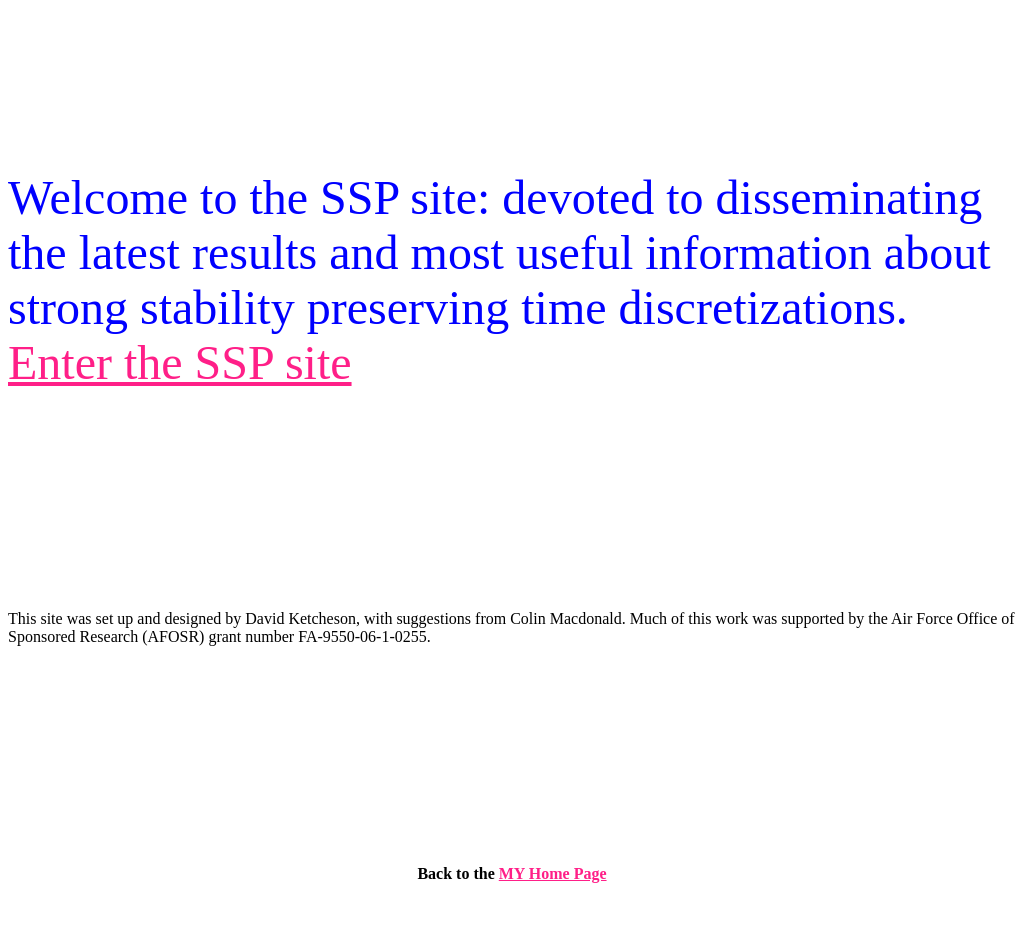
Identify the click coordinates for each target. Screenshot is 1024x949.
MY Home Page (553, 873)
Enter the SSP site (180, 362)
